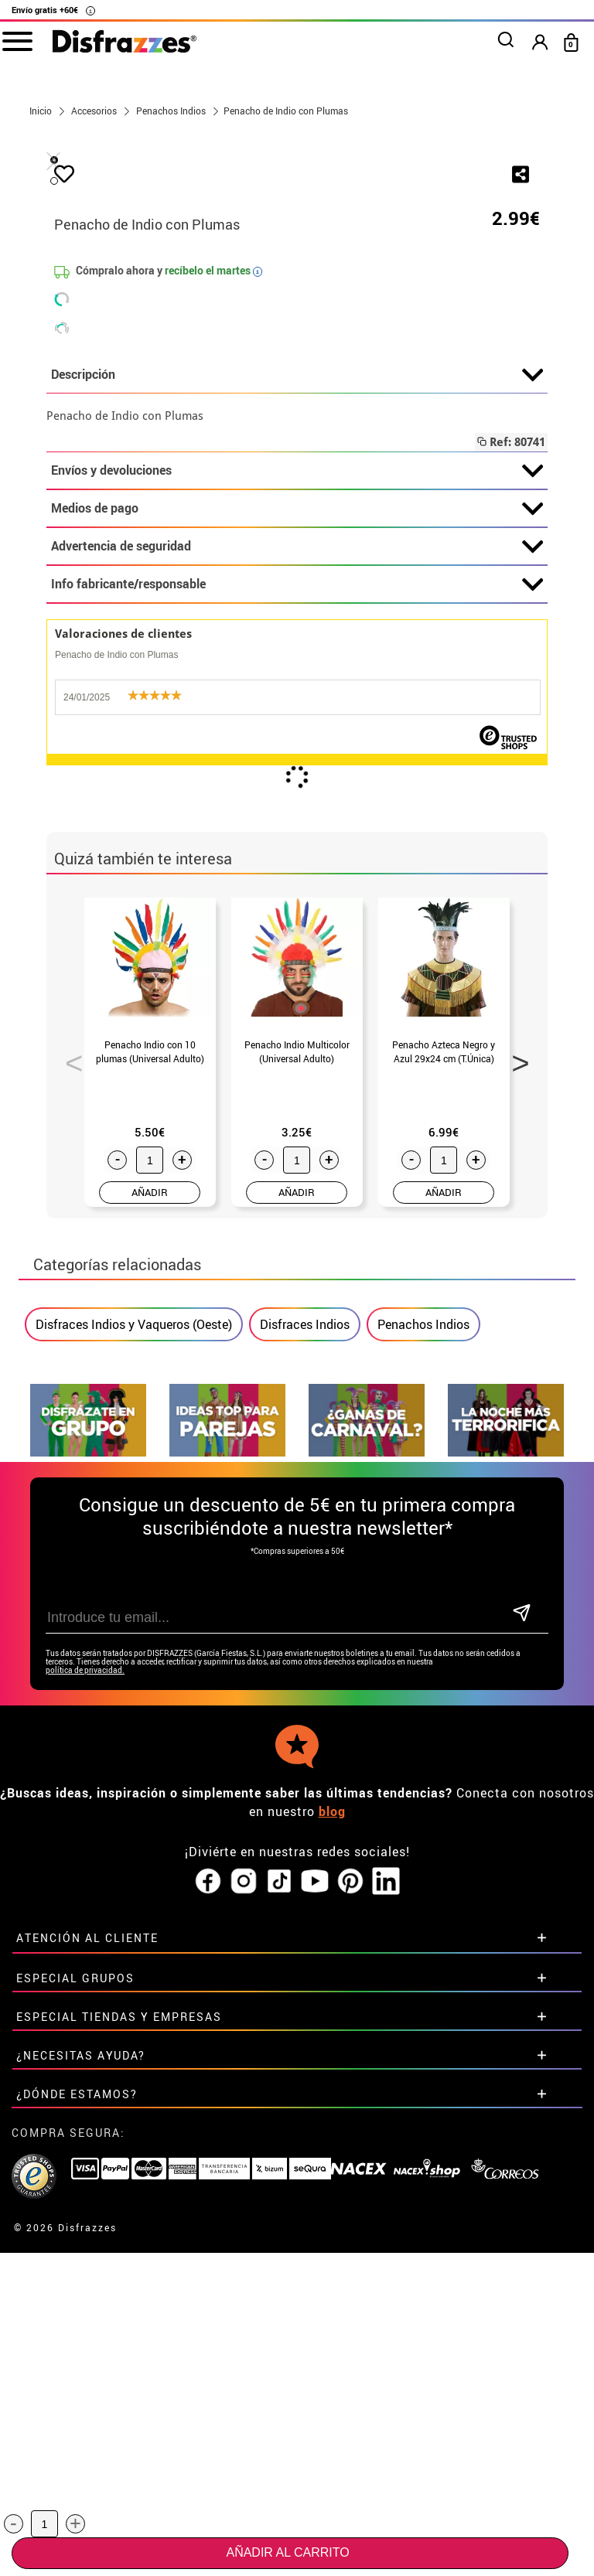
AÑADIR (149, 1556)
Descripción (297, 739)
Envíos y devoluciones (297, 835)
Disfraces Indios (305, 1688)
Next (515, 1422)
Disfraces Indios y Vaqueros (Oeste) (134, 1688)
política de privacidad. (85, 2034)
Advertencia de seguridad (297, 911)
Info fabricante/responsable (297, 949)
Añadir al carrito (287, 2552)
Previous (69, 1422)
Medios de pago (297, 873)
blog (332, 2175)
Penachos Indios (423, 1688)
